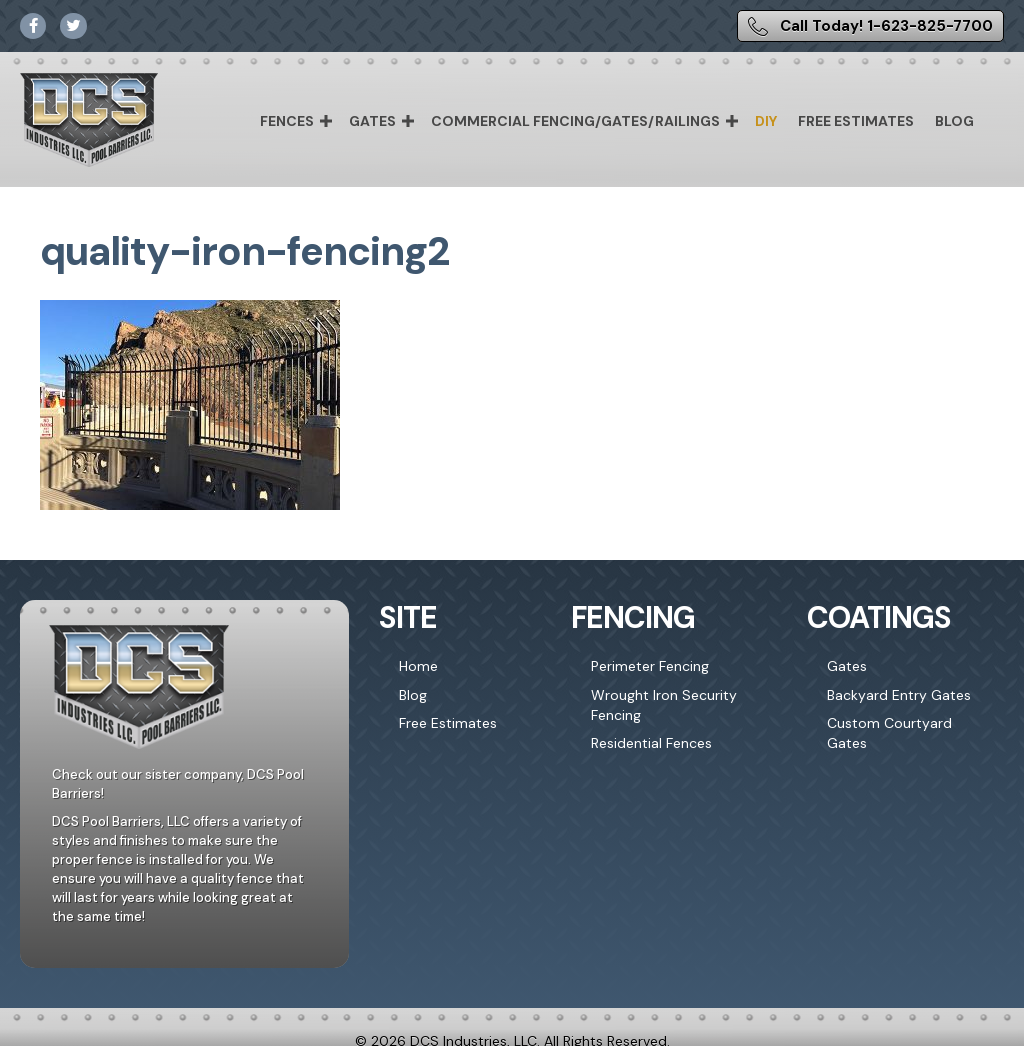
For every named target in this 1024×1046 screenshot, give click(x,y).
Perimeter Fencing (650, 666)
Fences (287, 121)
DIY (766, 121)
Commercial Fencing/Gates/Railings (575, 121)
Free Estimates (856, 121)
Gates (372, 121)
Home (418, 666)
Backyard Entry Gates (899, 695)
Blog (954, 121)
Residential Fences (651, 743)
